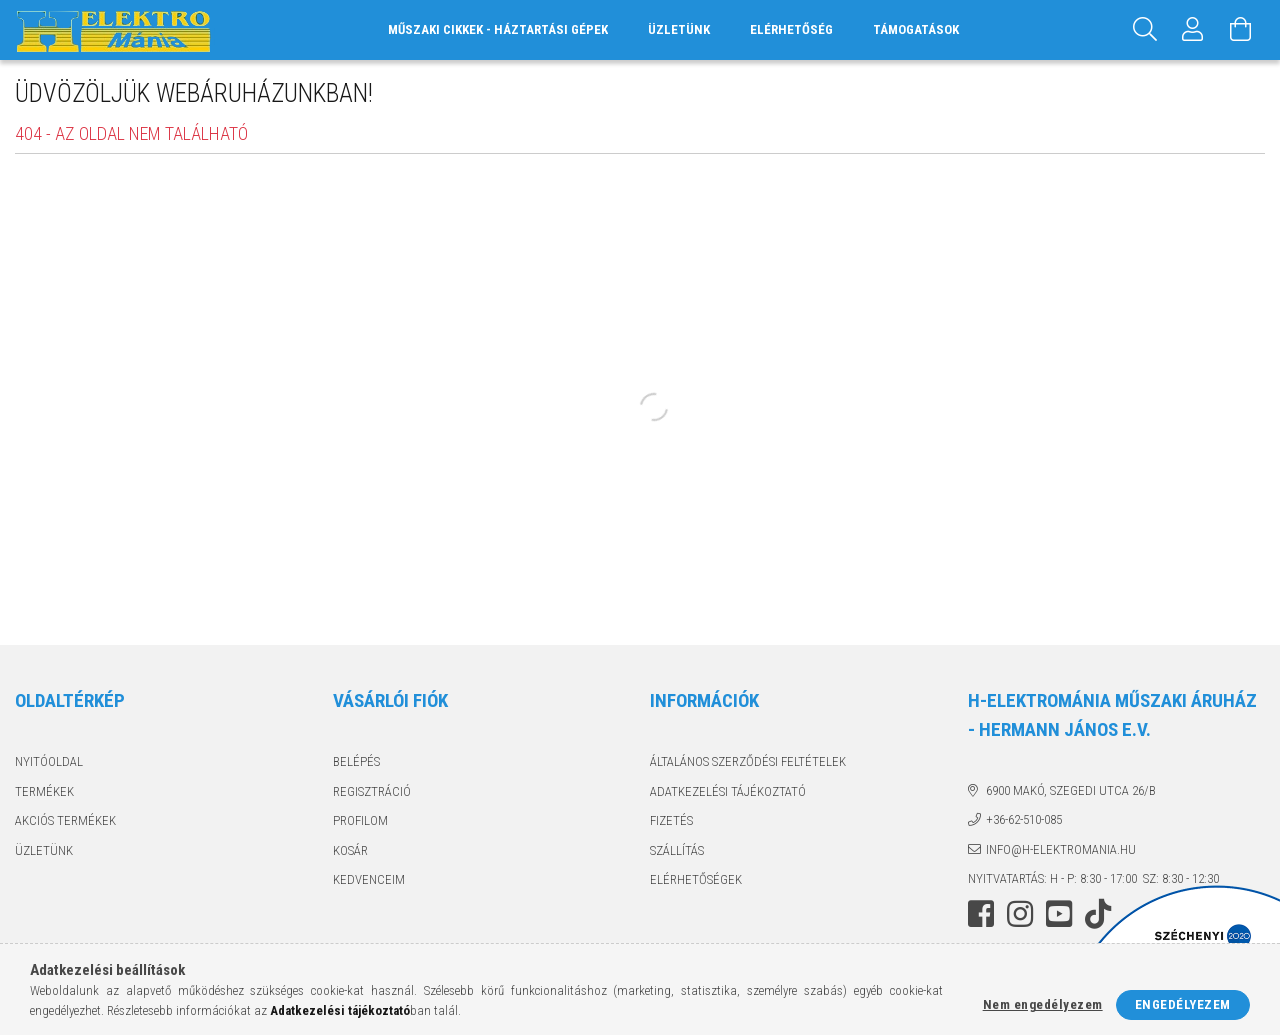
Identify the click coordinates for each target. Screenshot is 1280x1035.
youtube (1059, 914)
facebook (981, 914)
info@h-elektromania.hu (1061, 849)
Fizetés (671, 820)
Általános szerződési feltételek (748, 761)
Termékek (44, 791)
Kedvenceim (369, 879)
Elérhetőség (791, 29)
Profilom (360, 820)
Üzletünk (679, 29)
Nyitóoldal (49, 761)
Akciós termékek (65, 820)
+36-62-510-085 (1024, 819)
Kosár (350, 850)
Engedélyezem (1183, 1004)
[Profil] (1193, 30)
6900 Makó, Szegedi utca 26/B (1071, 790)
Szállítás (677, 850)
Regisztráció (372, 791)
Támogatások (916, 29)
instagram (1020, 914)
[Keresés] (1145, 30)
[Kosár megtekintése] (1241, 30)
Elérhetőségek (696, 879)
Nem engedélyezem (1043, 1004)
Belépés (356, 761)
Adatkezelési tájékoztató (728, 791)
